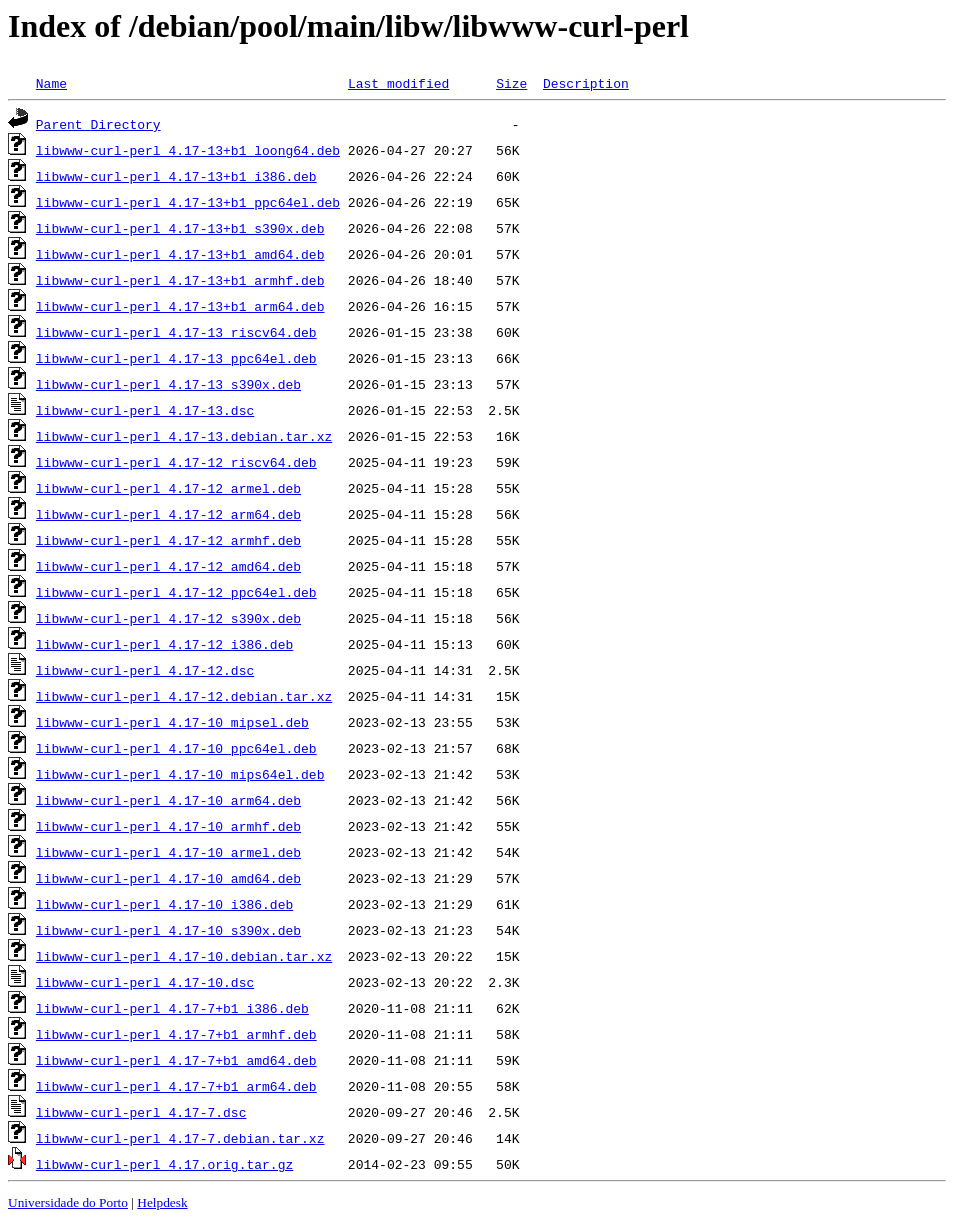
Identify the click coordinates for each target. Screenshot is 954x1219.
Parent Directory (98, 124)
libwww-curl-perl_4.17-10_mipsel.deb (172, 722)
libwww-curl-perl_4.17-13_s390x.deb (168, 384)
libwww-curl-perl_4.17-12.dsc (145, 670)
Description (586, 83)
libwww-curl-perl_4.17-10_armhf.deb (168, 826)
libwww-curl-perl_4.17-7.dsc (141, 1112)
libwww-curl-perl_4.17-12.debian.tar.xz (184, 696)
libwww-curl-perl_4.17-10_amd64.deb (168, 878)
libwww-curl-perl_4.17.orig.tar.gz (164, 1164)
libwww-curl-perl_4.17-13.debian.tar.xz (184, 436)
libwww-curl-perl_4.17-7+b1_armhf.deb (176, 1034)
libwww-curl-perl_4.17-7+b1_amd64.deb (176, 1060)
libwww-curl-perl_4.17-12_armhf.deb (168, 540)
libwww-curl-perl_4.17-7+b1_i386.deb (172, 1008)
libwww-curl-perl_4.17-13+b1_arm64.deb (180, 306)
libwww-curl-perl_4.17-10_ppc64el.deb (176, 748)
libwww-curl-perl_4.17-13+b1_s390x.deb (180, 228)
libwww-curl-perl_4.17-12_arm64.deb (168, 514)
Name (51, 83)
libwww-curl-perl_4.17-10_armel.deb (168, 852)
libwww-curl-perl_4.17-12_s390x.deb (168, 618)
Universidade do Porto (68, 1202)
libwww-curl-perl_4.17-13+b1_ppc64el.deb (188, 202)
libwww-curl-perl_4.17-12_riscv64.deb (176, 462)
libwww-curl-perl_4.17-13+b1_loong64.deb (188, 150)
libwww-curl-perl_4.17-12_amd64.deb (168, 566)
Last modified (398, 83)
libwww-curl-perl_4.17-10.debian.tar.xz (184, 956)
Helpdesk (162, 1202)
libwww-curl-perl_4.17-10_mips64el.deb (180, 774)
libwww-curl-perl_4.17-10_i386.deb (164, 904)
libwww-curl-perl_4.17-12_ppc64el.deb (176, 592)
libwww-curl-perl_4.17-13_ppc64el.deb (176, 358)
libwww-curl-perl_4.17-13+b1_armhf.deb (180, 280)
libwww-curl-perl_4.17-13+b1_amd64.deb (180, 254)
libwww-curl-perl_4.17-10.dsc (145, 982)
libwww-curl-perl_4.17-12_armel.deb (168, 488)
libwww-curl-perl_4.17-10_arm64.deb (168, 800)
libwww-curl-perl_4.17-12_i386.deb (164, 644)
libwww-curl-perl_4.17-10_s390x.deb (168, 930)
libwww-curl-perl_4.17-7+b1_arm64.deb (176, 1086)
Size (511, 83)
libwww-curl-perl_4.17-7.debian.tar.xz (180, 1138)
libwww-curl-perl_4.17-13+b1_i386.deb (176, 176)
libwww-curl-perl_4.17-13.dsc (145, 410)
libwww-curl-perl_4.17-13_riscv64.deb (176, 332)
